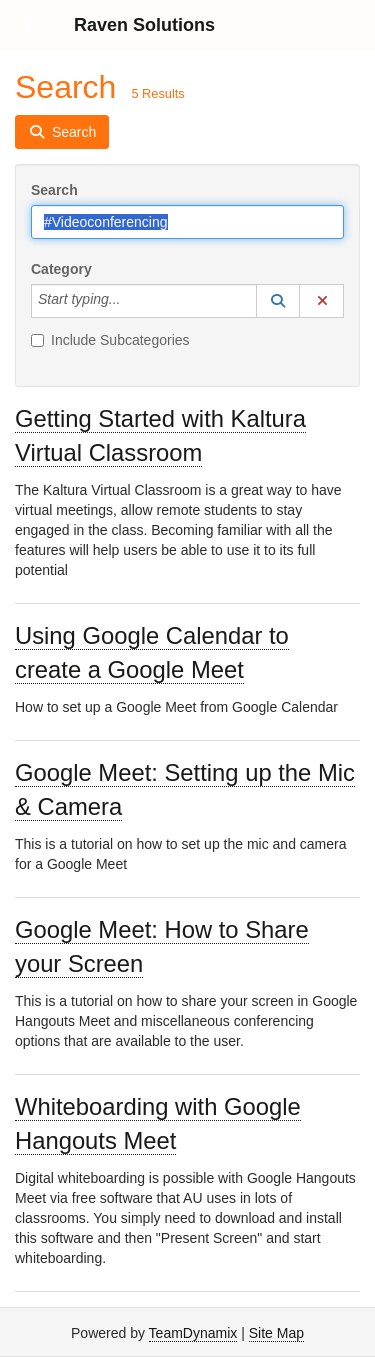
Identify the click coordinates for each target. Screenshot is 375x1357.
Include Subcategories (110, 340)
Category (61, 269)
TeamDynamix (193, 1333)
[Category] (131, 301)
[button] (278, 301)
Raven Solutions (144, 25)
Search (54, 190)
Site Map (276, 1333)
